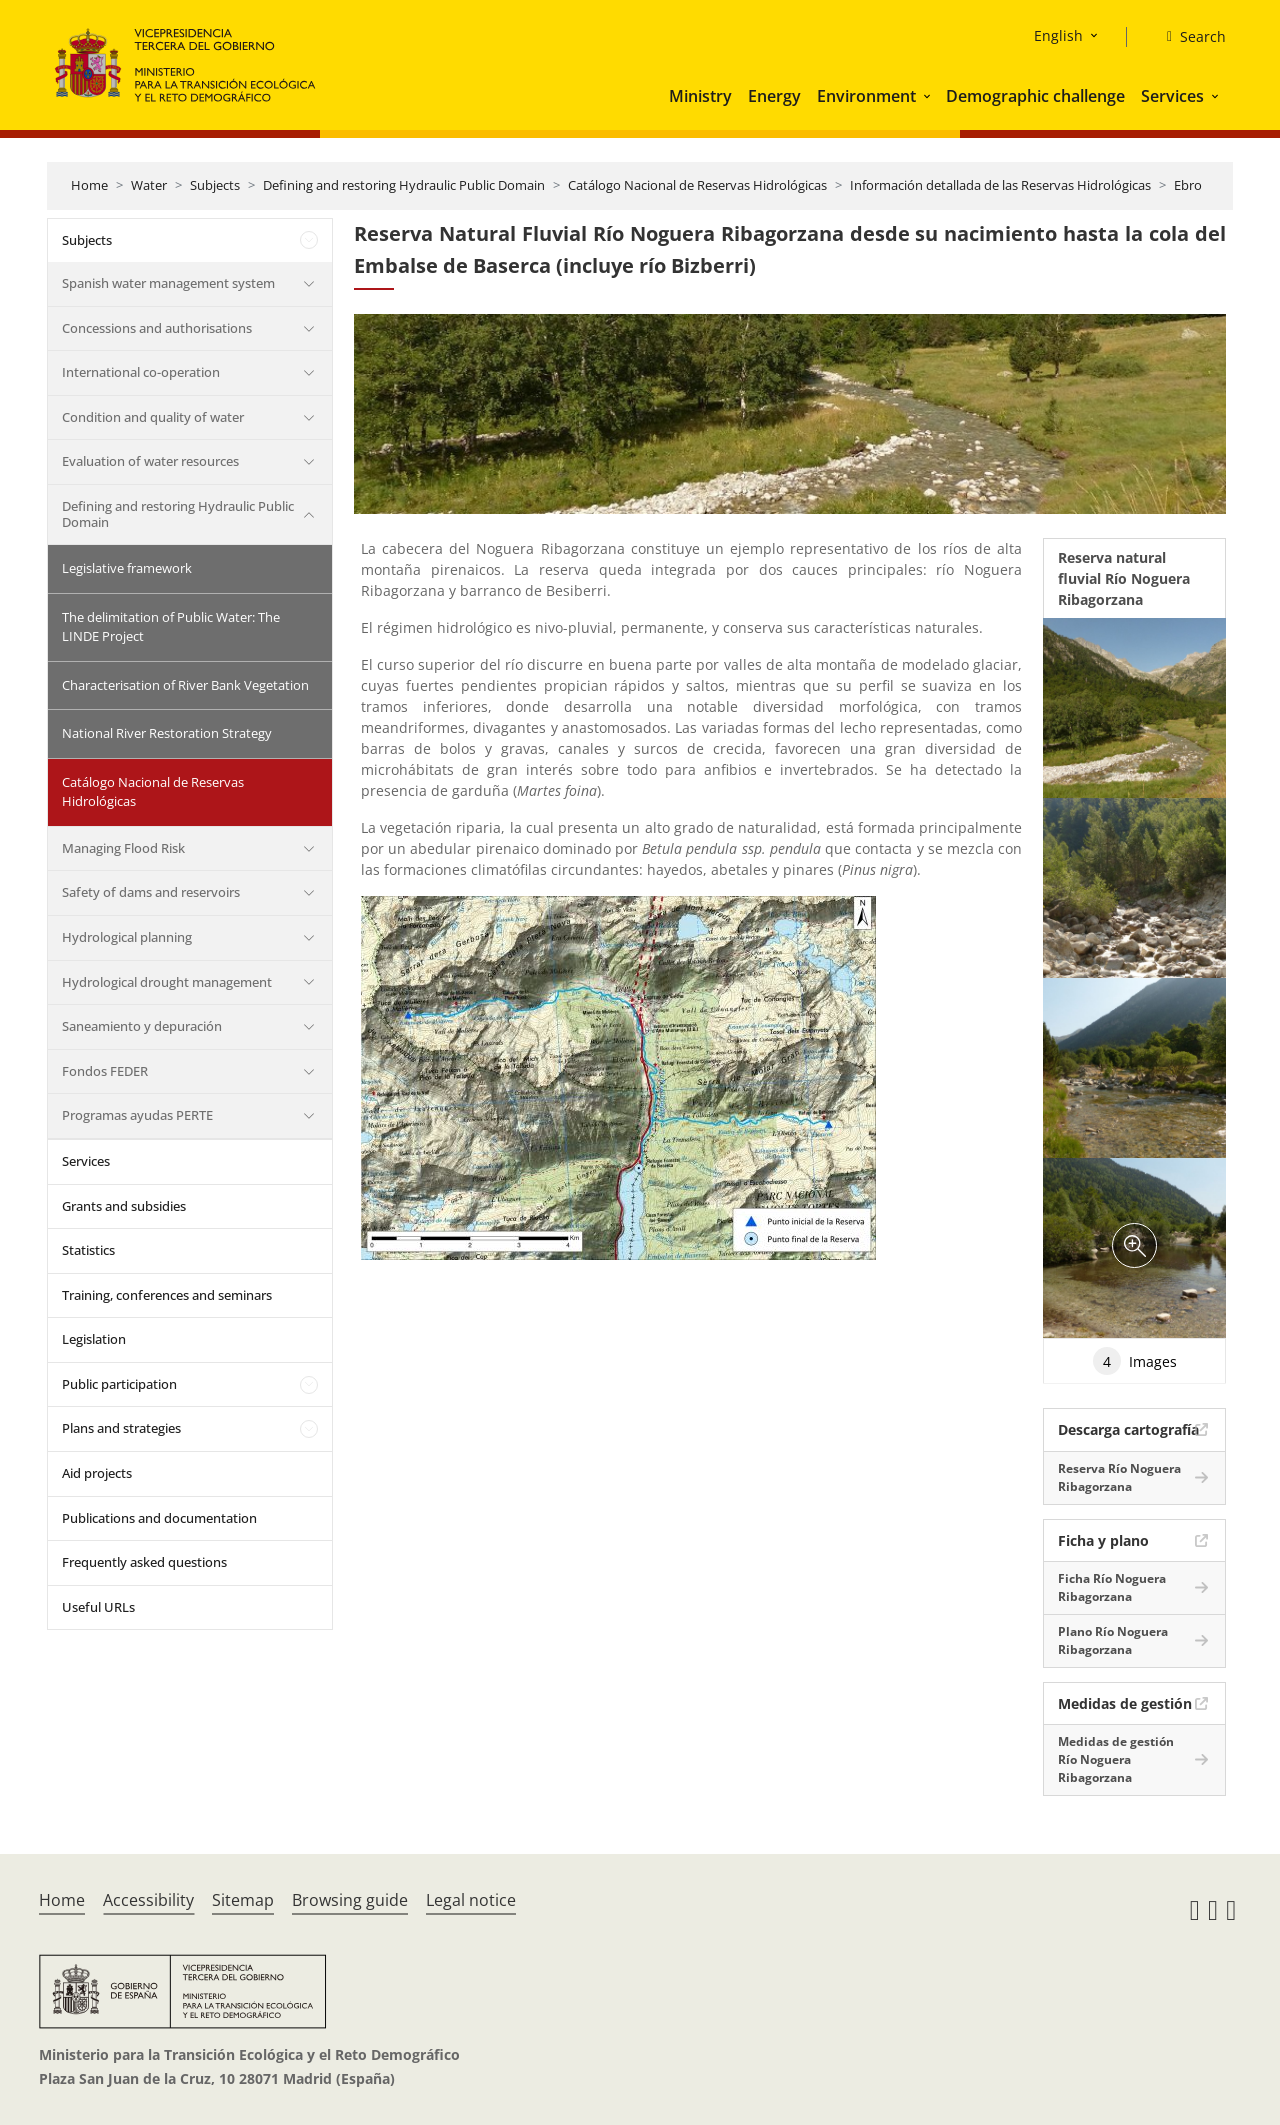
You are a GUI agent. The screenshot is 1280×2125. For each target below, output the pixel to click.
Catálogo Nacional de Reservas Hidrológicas (697, 185)
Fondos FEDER (105, 1071)
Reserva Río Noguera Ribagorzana (1119, 1477)
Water (149, 185)
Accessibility (148, 1900)
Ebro (1188, 185)
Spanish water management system (168, 283)
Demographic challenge (1035, 96)
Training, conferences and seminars (167, 1295)
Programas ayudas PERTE (137, 1115)
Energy (774, 96)
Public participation (119, 1384)
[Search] (1188, 37)
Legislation (94, 1339)
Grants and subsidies (124, 1206)
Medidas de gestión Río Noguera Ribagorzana (1116, 1759)
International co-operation (141, 372)
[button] (929, 96)
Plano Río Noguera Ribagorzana (1113, 1640)
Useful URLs (98, 1607)
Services (1172, 96)
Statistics (88, 1250)
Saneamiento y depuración (142, 1026)
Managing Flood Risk (123, 848)
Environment (866, 96)
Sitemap (243, 1900)
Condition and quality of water (153, 417)
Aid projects (97, 1473)
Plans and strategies (121, 1428)
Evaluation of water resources (150, 461)
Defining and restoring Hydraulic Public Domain (404, 185)
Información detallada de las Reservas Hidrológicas (1000, 185)
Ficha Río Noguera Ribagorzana (1112, 1587)
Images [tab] (1135, 1361)
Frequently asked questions (144, 1562)
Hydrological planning (127, 937)
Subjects (215, 185)
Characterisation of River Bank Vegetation (185, 685)
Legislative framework (127, 568)
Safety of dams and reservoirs (151, 892)
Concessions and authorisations (157, 328)
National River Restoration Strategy (167, 733)
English (1058, 35)
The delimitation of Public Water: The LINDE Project (171, 627)
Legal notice (471, 1900)
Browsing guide (350, 1900)
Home (89, 185)
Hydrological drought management (167, 982)
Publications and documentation (159, 1518)
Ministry (700, 96)
